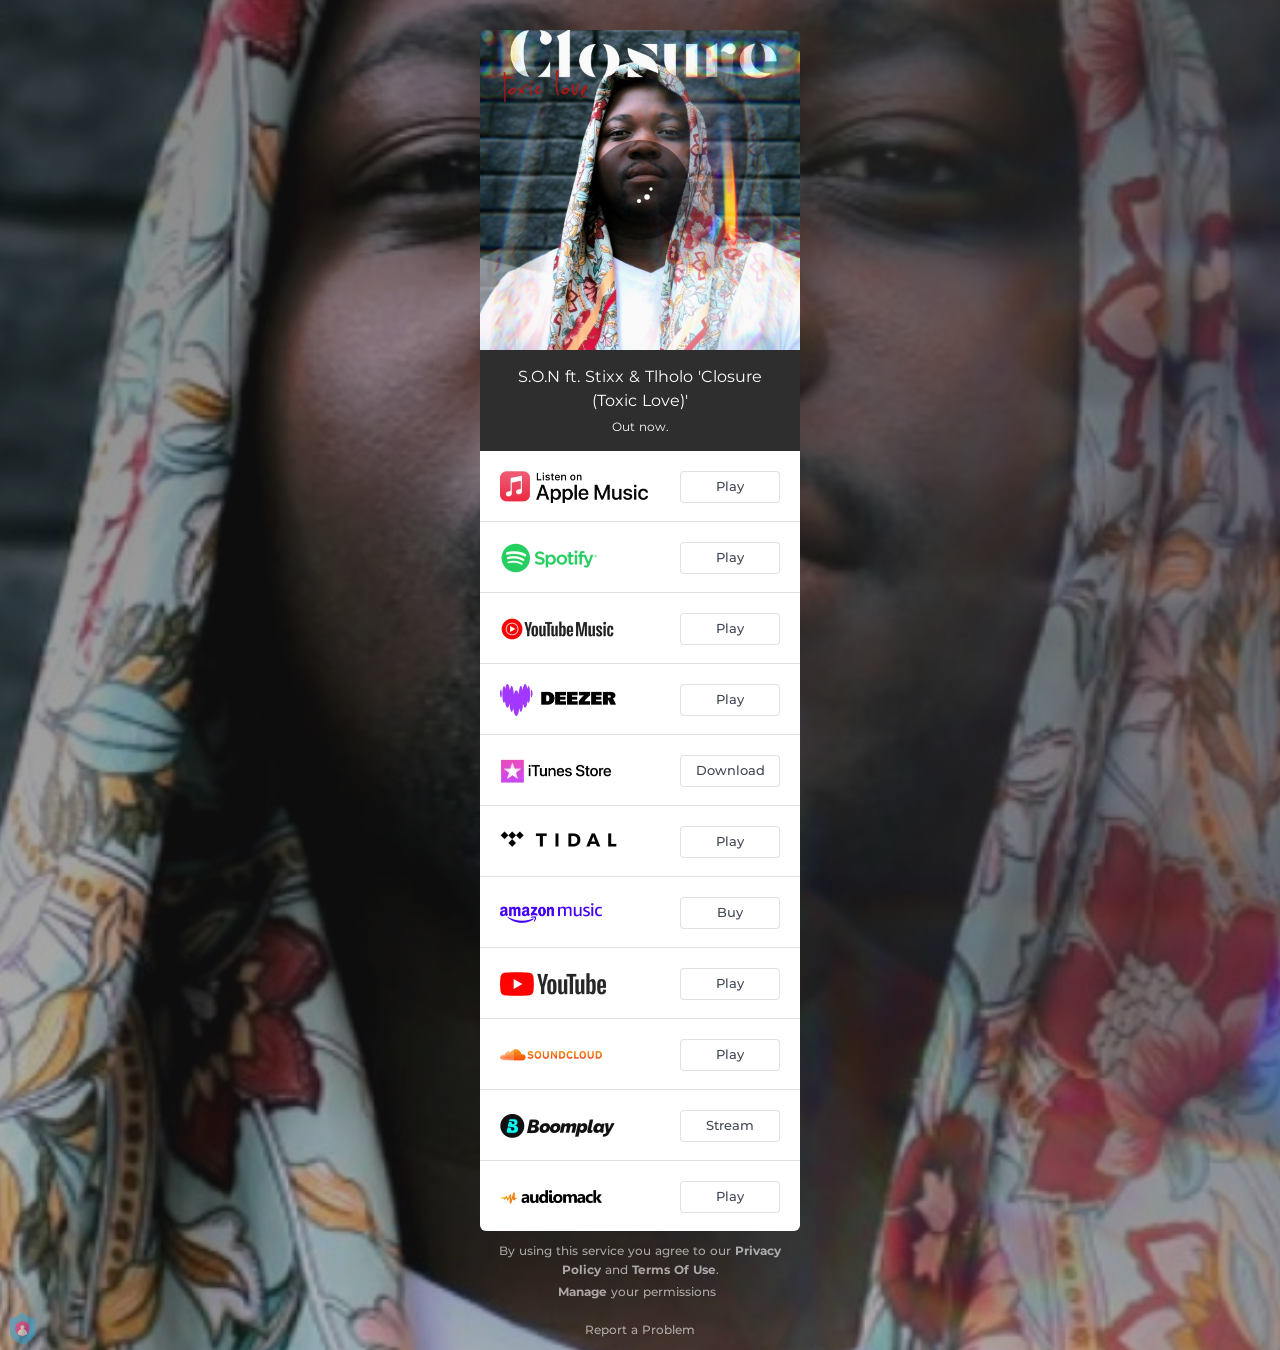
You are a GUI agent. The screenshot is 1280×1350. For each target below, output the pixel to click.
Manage (582, 1291)
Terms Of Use (674, 1269)
